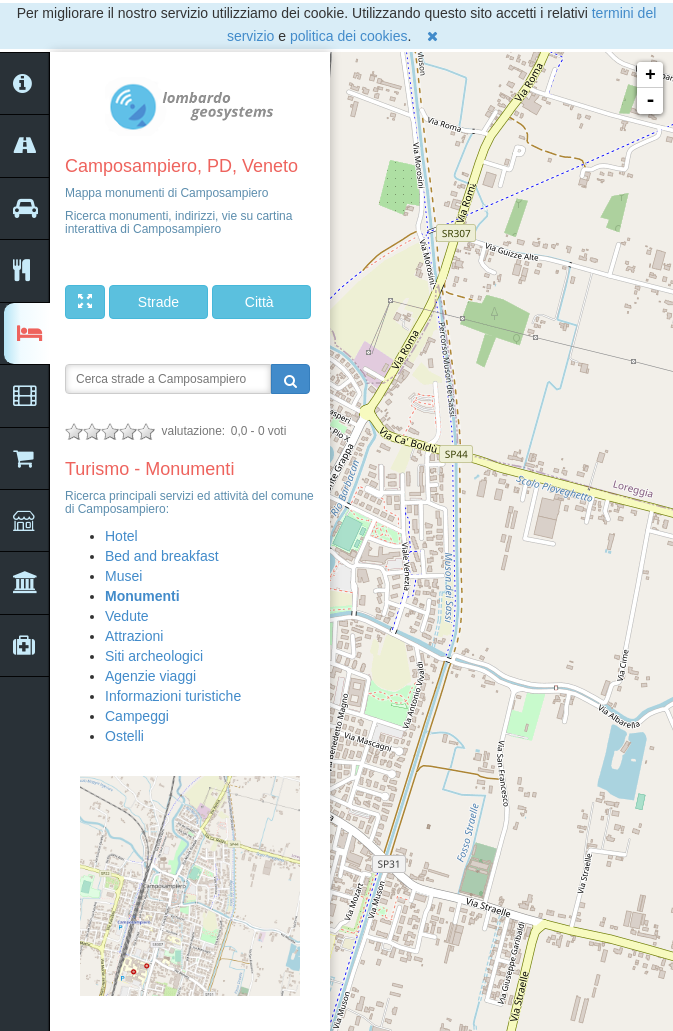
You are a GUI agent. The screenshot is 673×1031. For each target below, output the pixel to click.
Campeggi (137, 716)
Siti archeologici (154, 656)
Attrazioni (134, 636)
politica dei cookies (349, 36)
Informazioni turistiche (173, 696)
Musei (123, 576)
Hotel (121, 536)
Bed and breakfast (162, 556)
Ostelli (124, 736)
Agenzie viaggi (150, 676)
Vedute (127, 616)
